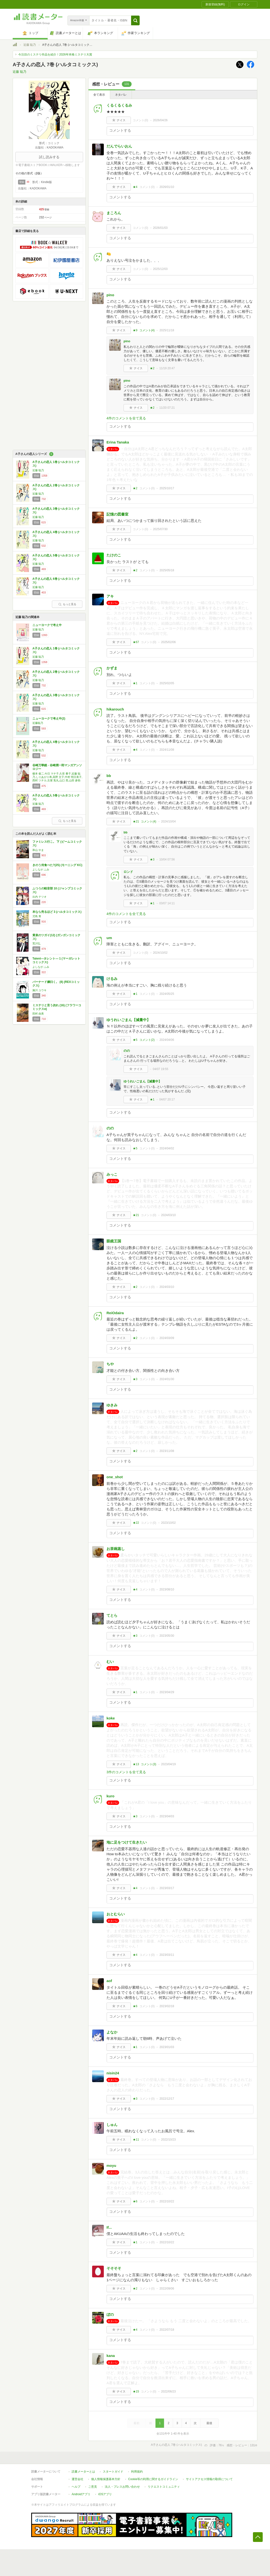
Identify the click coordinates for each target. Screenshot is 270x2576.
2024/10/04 (168, 821)
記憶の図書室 (117, 514)
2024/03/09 (166, 1338)
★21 (136, 821)
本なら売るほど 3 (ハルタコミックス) (56, 912)
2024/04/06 (166, 1039)
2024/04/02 (166, 1148)
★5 (135, 1040)
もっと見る (67, 604)
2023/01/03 (166, 2047)
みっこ (111, 1174)
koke (110, 1718)
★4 (135, 187)
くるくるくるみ (119, 105)
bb (108, 776)
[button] (135, 20)
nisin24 (112, 2073)
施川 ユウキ (39, 990)
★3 (152, 859)
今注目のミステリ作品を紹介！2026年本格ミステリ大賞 (55, 54)
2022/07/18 (166, 2329)
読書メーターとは (83, 2471)
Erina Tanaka (117, 442)
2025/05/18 (166, 570)
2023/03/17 (166, 1888)
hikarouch (115, 709)
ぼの (110, 2314)
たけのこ (113, 555)
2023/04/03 (166, 1816)
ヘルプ (76, 2486)
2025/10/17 (166, 488)
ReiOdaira (115, 1313)
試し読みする (49, 157)
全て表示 (99, 94)
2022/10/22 (166, 2201)
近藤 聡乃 (29, 44)
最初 (136, 2423)
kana (110, 2356)
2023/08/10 (166, 1589)
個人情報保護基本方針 (105, 2479)
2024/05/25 (166, 993)
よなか (111, 2032)
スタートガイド (113, 2471)
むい (110, 1662)
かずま (111, 668)
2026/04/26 (160, 120)
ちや (110, 1364)
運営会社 (77, 2479)
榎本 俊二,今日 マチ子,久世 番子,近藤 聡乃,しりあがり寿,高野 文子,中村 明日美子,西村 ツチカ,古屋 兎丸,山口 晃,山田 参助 (57, 777)
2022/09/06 (166, 2288)
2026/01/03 (160, 227)
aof (109, 1981)
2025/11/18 (166, 330)
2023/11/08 (166, 1451)
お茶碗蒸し (115, 1549)
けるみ (111, 979)
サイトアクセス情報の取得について (209, 2479)
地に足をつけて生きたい (126, 1842)
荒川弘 (36, 943)
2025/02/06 (168, 642)
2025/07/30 (160, 529)
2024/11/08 (166, 749)
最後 (209, 2423)
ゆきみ (111, 1405)
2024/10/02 (160, 952)
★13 (136, 1764)
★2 (152, 368)
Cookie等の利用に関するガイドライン (153, 2479)
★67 (136, 642)
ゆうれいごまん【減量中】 (128, 1020)
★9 (135, 330)
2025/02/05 (166, 683)
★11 (136, 2139)
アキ (110, 596)
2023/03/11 (166, 1954)
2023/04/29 (166, 1692)
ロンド (128, 872)
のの (127, 1051)
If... (109, 2227)
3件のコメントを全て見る (126, 1772)
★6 (135, 2006)
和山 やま (38, 850)
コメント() (140, 120)
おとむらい (115, 1914)
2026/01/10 (166, 186)
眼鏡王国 (113, 1241)
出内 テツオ (39, 896)
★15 (136, 2391)
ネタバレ (121, 94)
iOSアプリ (105, 2494)
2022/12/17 (166, 2098)
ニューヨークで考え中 (47, 625)
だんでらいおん (119, 146)
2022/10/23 (168, 2139)
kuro (110, 1796)
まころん (113, 213)
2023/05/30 (166, 1635)
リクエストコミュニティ (164, 2486)
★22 (136, 1522)
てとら (111, 1615)
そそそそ (113, 2268)
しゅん (111, 2125)
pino (110, 295)
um (109, 938)
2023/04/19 (168, 1764)
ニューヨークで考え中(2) (48, 718)
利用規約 (137, 2471)
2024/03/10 (168, 1215)
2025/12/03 (160, 269)
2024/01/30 (166, 1379)
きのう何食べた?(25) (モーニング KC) (57, 865)
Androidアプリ (81, 2494)
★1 (135, 683)
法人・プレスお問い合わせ (122, 2486)
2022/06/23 (168, 2391)
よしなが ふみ (40, 869)
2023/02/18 (166, 2006)
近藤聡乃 (37, 722)
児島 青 (36, 916)
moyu (111, 2165)
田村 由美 (38, 1013)
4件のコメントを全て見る (126, 418)
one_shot (114, 1477)
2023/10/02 (168, 1522)
